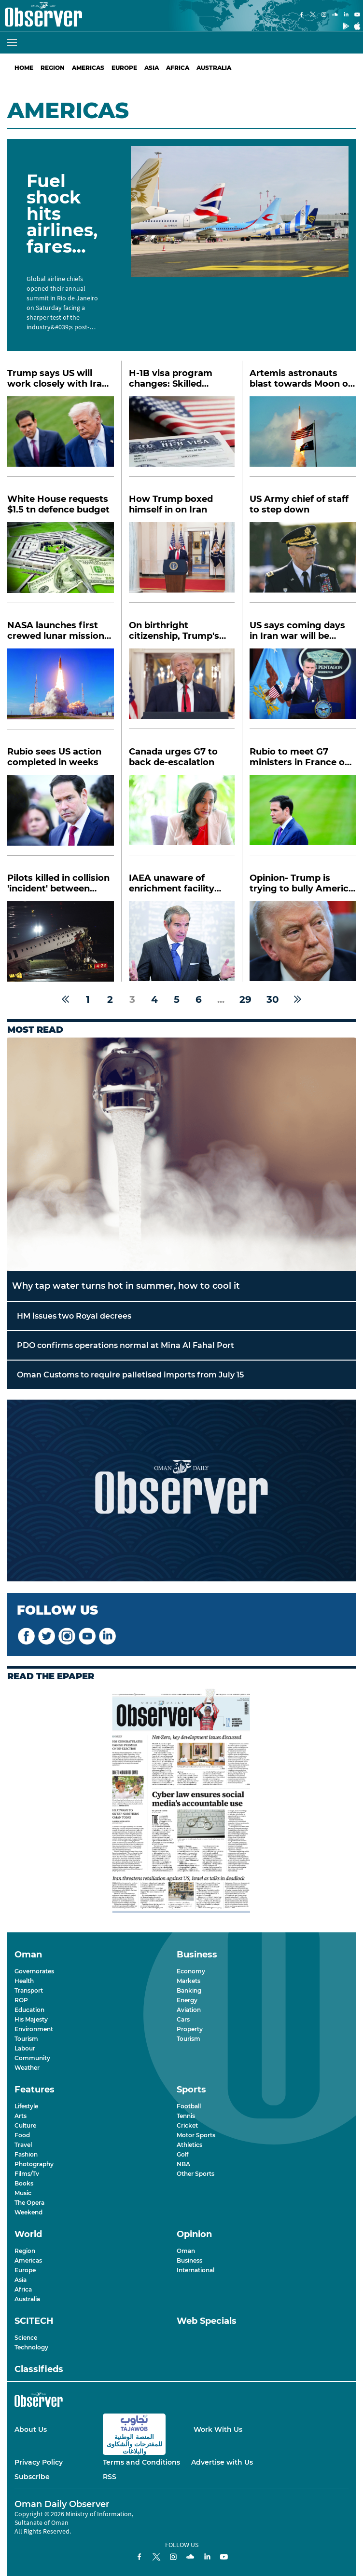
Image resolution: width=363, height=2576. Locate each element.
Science (25, 2337)
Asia (151, 67)
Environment (33, 2029)
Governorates (34, 1971)
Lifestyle (26, 2106)
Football (189, 2106)
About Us (30, 2429)
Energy (187, 2000)
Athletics (189, 2144)
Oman (186, 2250)
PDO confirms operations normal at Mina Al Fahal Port (125, 1345)
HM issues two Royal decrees (74, 1316)
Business (189, 2260)
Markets (188, 1980)
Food (22, 2135)
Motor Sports (196, 2135)
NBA (183, 2164)
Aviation (189, 2009)
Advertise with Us (222, 2462)
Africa (177, 67)
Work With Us (218, 2429)
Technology (31, 2347)
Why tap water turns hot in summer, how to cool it (126, 1286)
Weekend (28, 2212)
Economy (191, 1971)
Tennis (186, 2115)
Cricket (187, 2125)
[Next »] (297, 999)
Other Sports (195, 2173)
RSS (109, 2476)
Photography (34, 2164)
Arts (20, 2115)
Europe (124, 67)
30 (272, 999)
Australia (213, 67)
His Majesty (31, 2019)
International (195, 2270)
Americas (88, 67)
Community (32, 2058)
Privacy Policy (38, 2462)
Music (22, 2193)
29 (245, 999)
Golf (182, 2154)
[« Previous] (65, 999)
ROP (21, 2000)
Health (24, 1980)
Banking (189, 1990)
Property (190, 2029)
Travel (23, 2144)
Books (23, 2183)
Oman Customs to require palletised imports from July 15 (130, 1374)
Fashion (26, 2154)
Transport (28, 1990)
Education (29, 2009)
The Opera (29, 2202)
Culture (25, 2125)
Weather (27, 2067)
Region (53, 67)
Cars (183, 2019)
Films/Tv (26, 2173)
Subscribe (32, 2476)
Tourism (26, 2038)
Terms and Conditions (141, 2462)
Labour (24, 2048)
